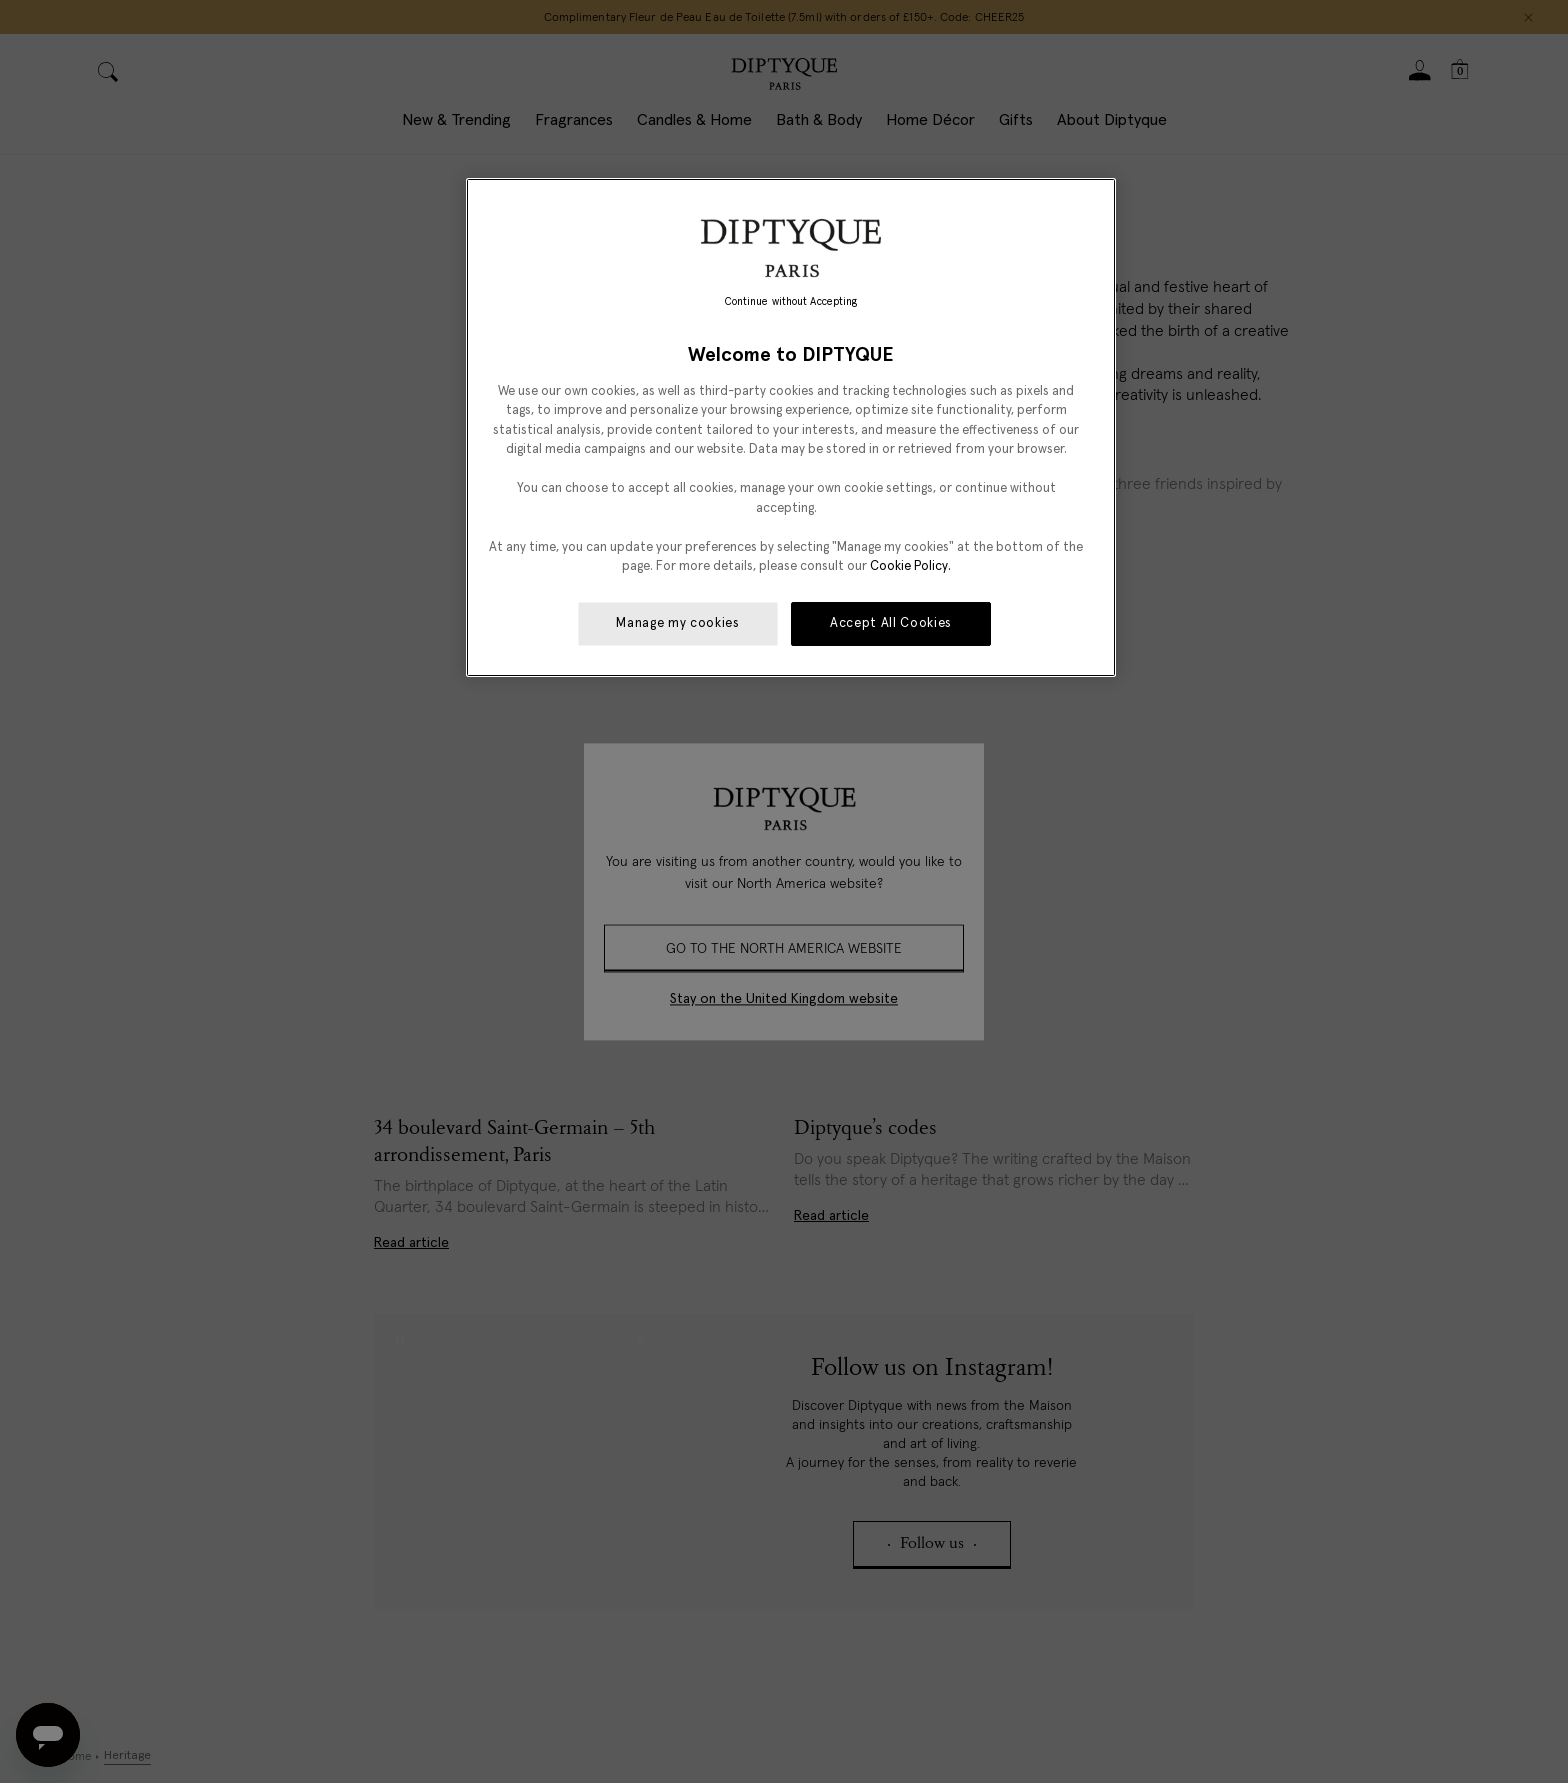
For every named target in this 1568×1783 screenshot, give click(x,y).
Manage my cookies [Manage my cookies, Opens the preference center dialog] (677, 623)
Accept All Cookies (891, 623)
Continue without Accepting (791, 302)
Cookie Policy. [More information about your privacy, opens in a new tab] (910, 566)
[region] (791, 427)
